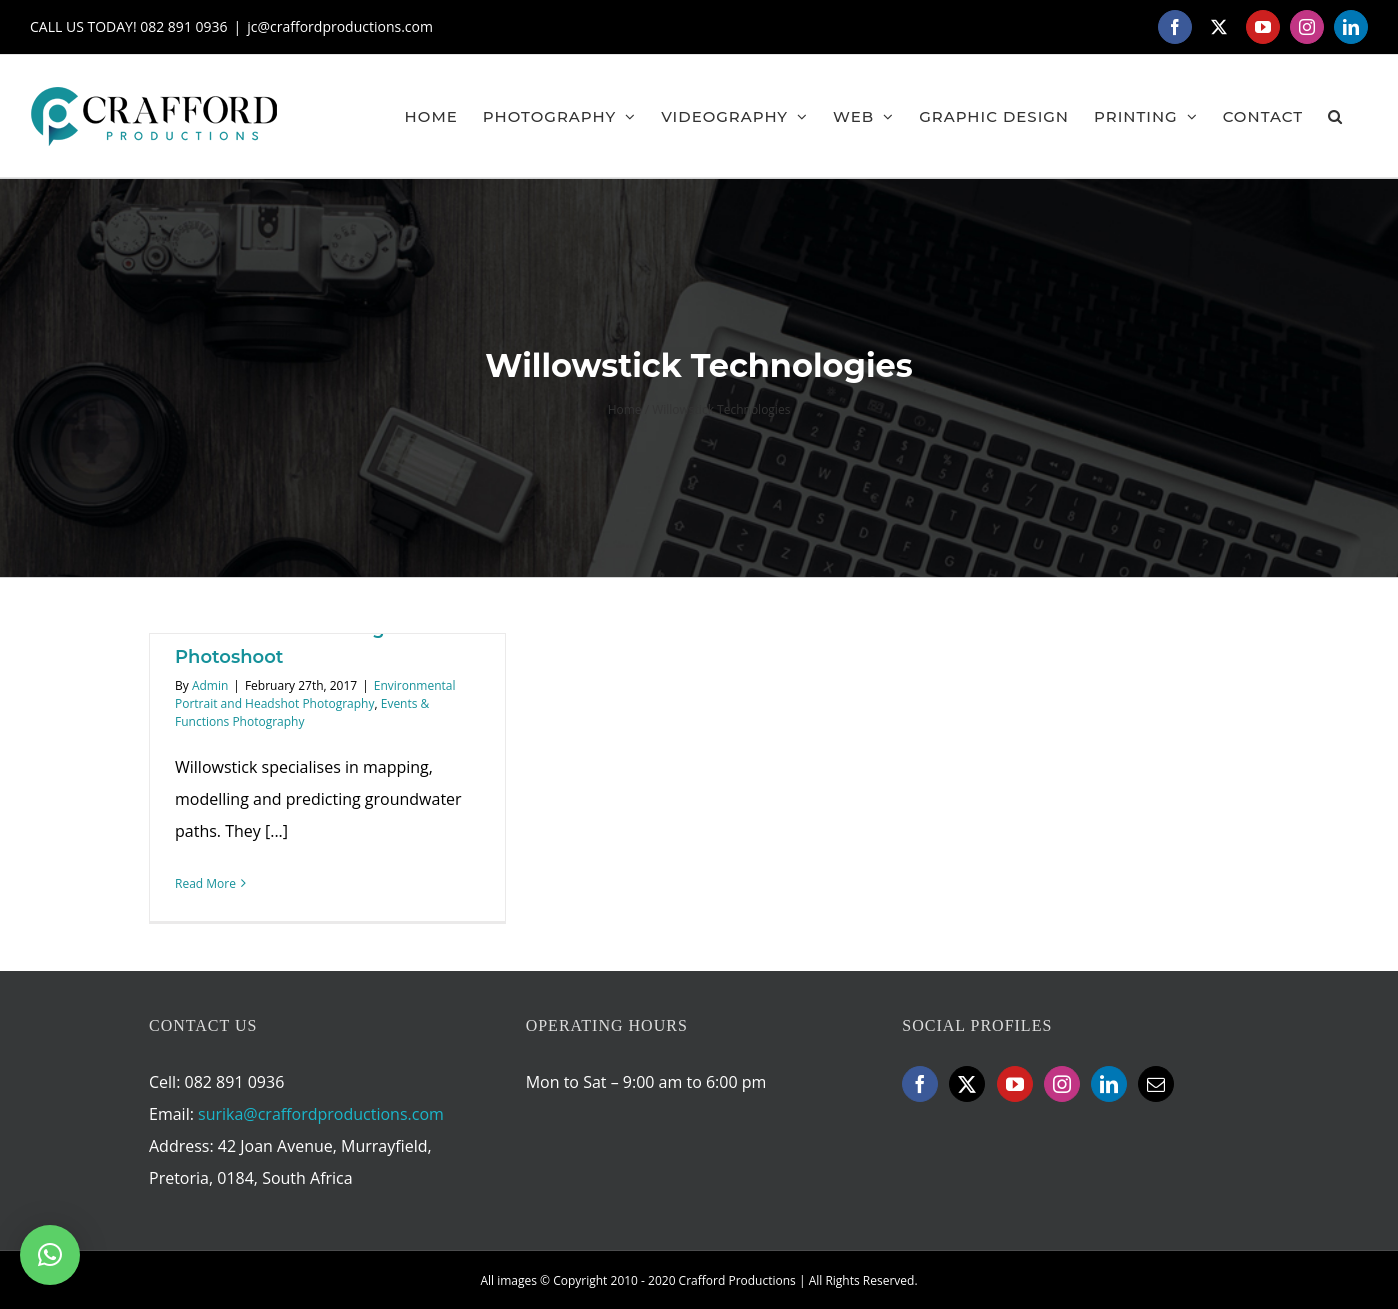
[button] (1335, 116)
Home (625, 409)
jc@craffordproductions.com (340, 26)
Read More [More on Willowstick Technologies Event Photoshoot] (205, 883)
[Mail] (1156, 1084)
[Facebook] (920, 1084)
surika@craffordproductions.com (321, 1114)
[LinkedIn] (1109, 1084)
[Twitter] (967, 1084)
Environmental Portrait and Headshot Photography (315, 694)
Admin (210, 685)
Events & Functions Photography (302, 712)
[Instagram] (1062, 1084)
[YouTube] (1015, 1084)
